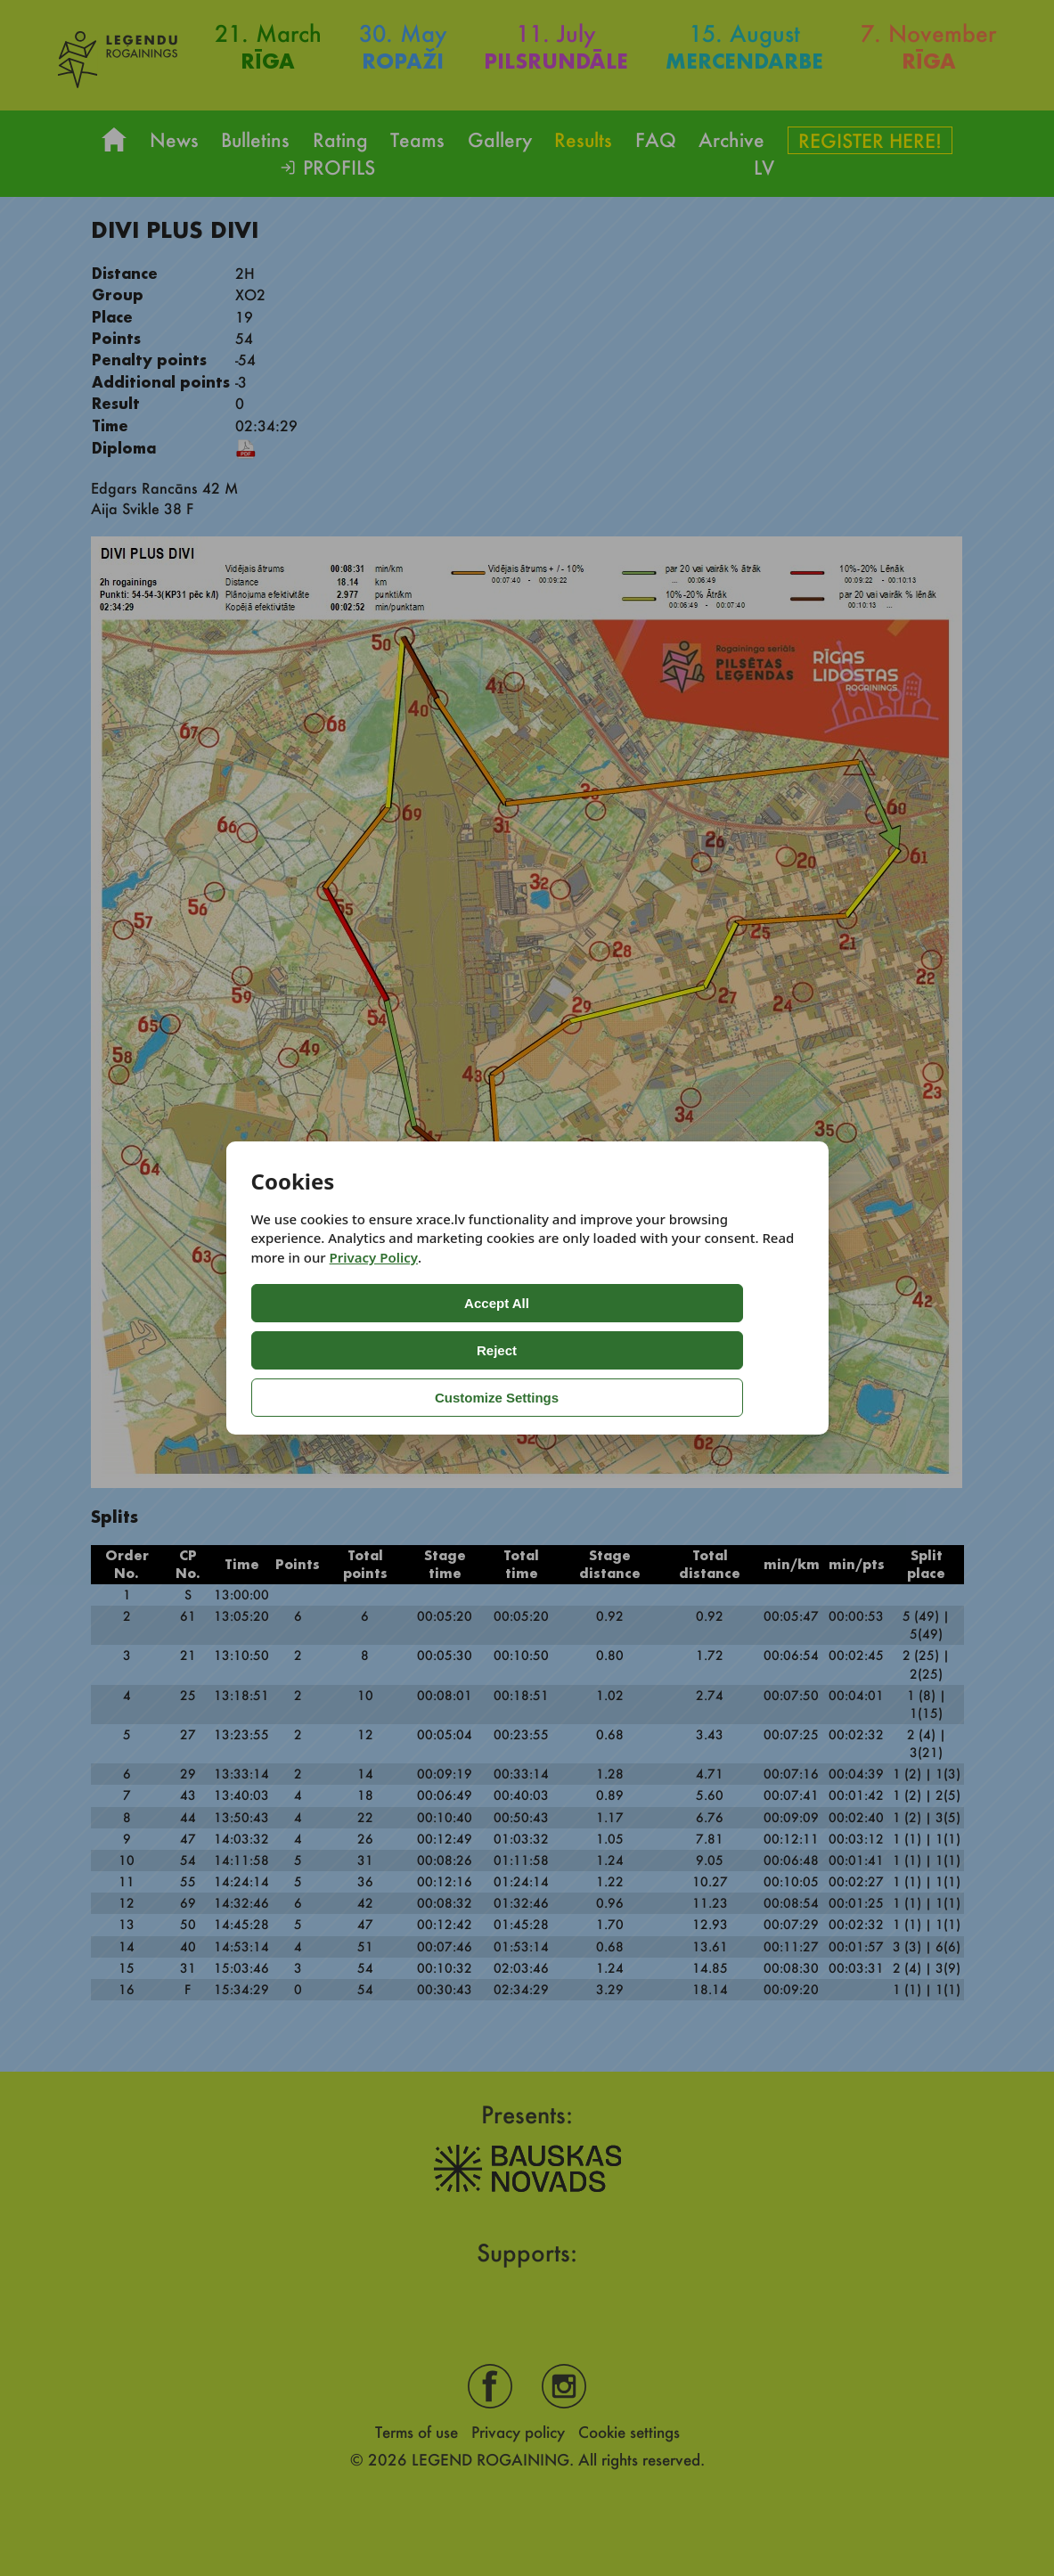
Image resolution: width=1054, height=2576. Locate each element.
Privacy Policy (374, 1304)
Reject (473, 1350)
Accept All (322, 1350)
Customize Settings (637, 1350)
